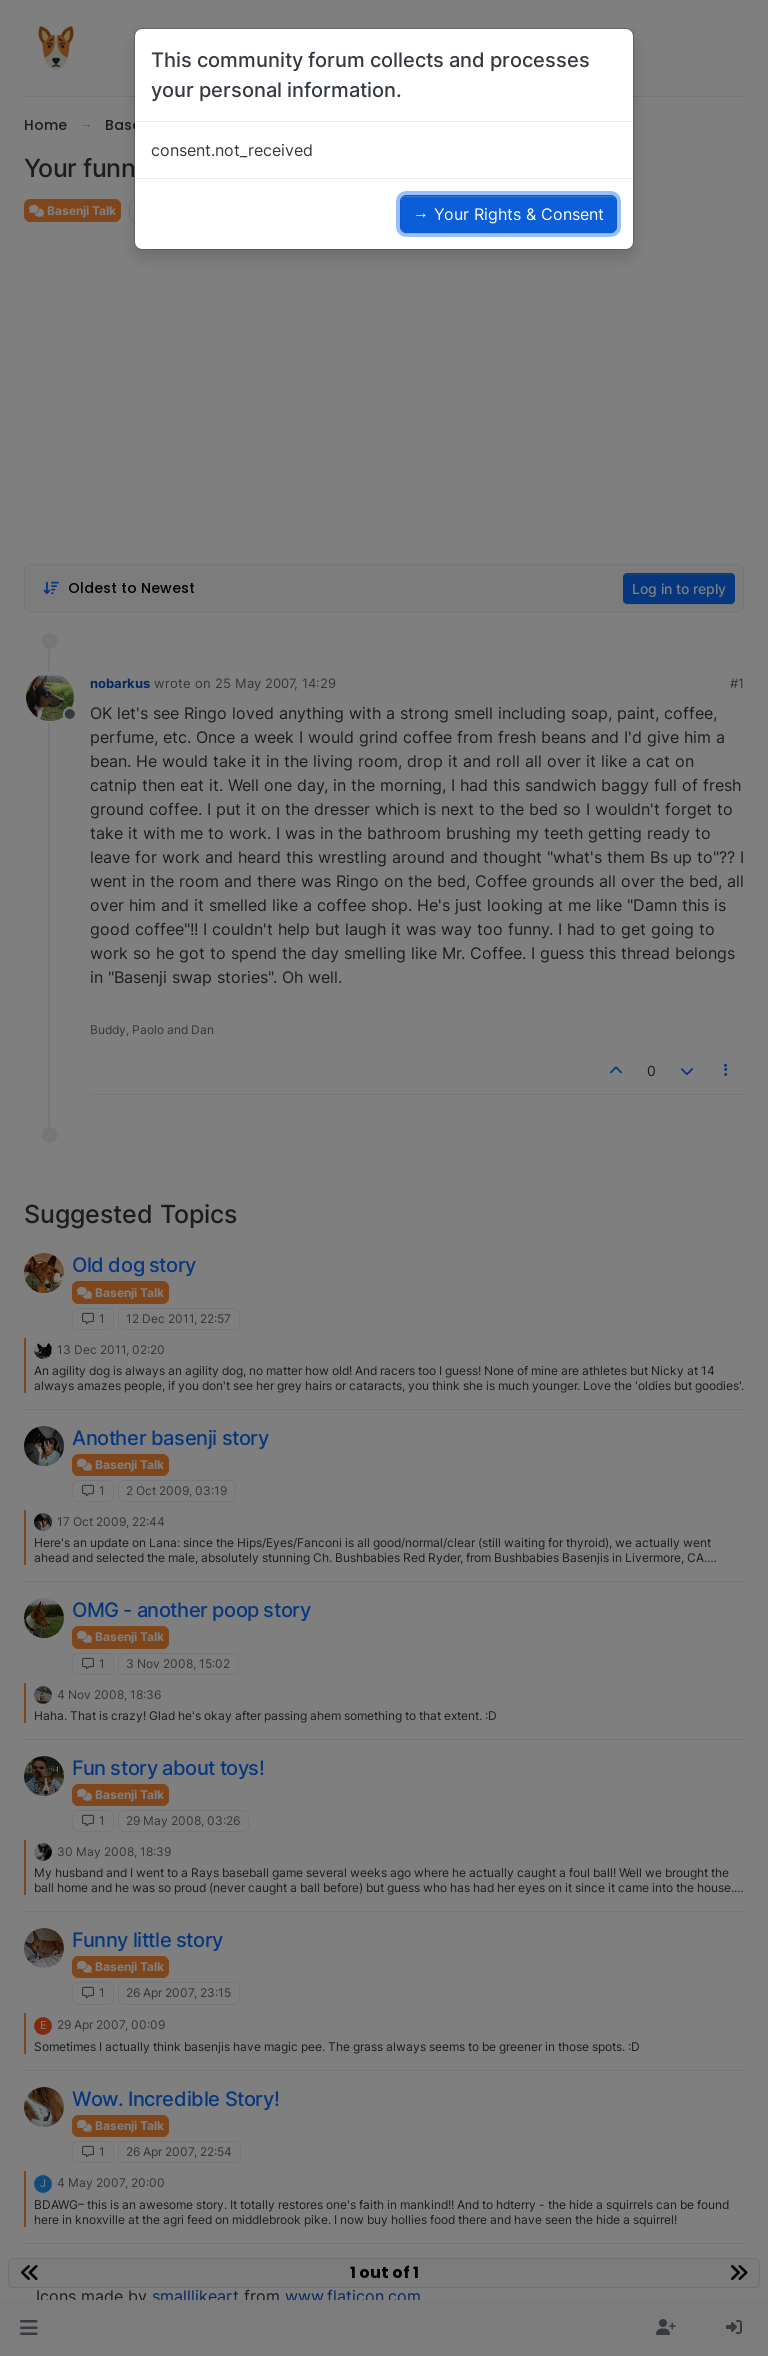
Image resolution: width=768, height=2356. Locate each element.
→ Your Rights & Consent (508, 214)
